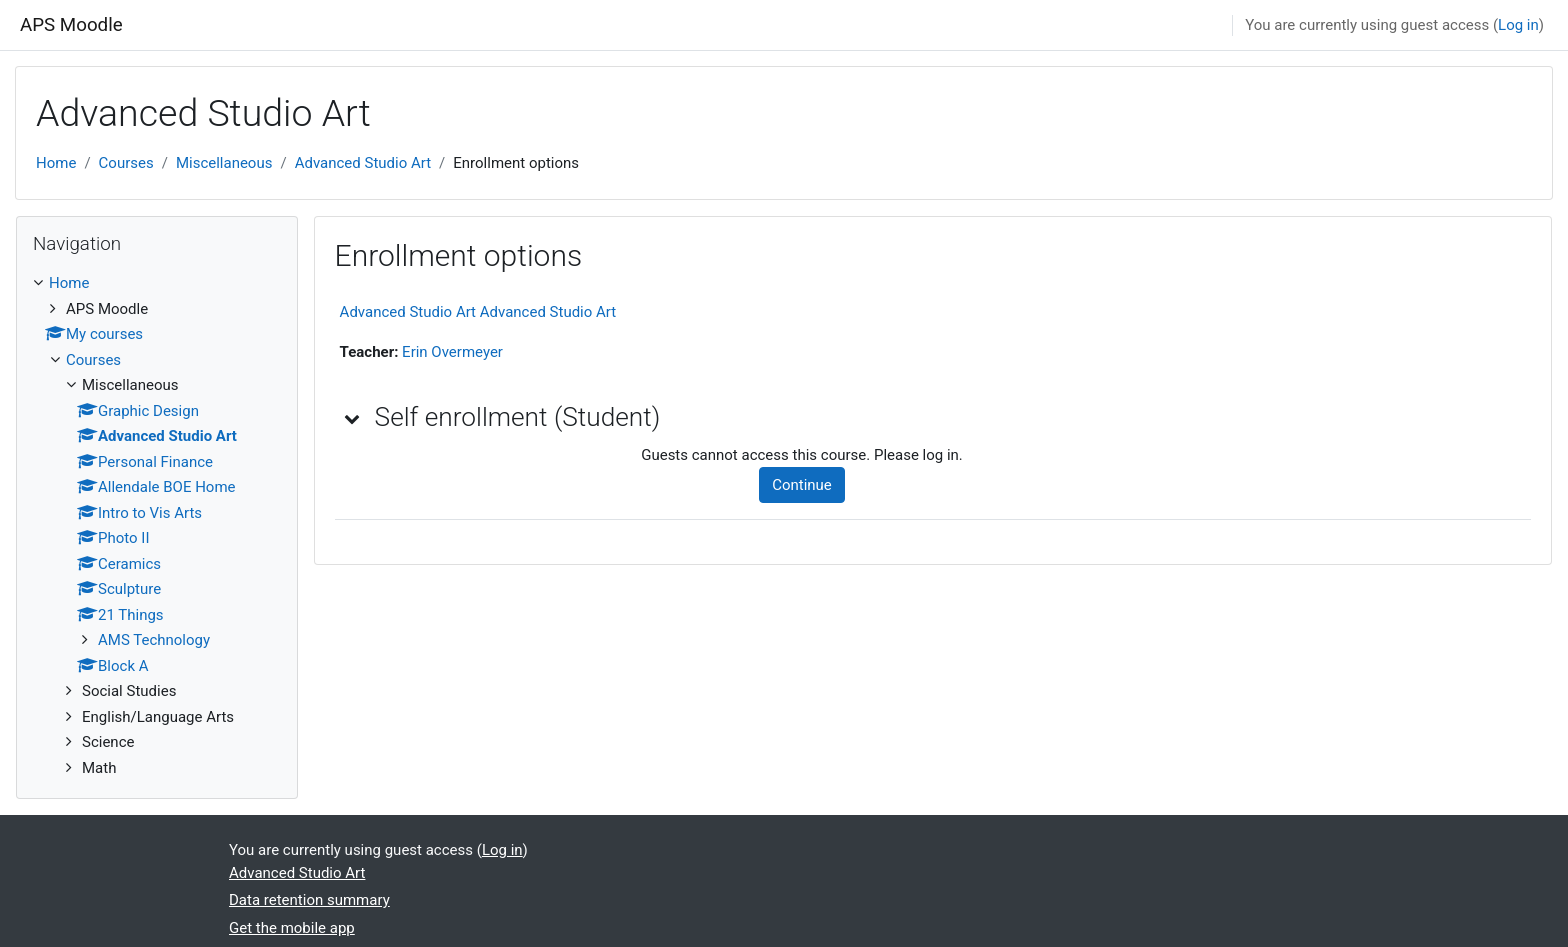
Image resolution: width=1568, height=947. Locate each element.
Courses (126, 163)
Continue (802, 485)
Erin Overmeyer (452, 352)
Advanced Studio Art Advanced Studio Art (478, 312)
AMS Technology (154, 640)
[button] (353, 418)
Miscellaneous (224, 163)
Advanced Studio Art (363, 163)
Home (56, 163)
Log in (1518, 25)
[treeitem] (157, 525)
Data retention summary (309, 900)
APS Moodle (71, 25)
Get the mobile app (292, 928)
